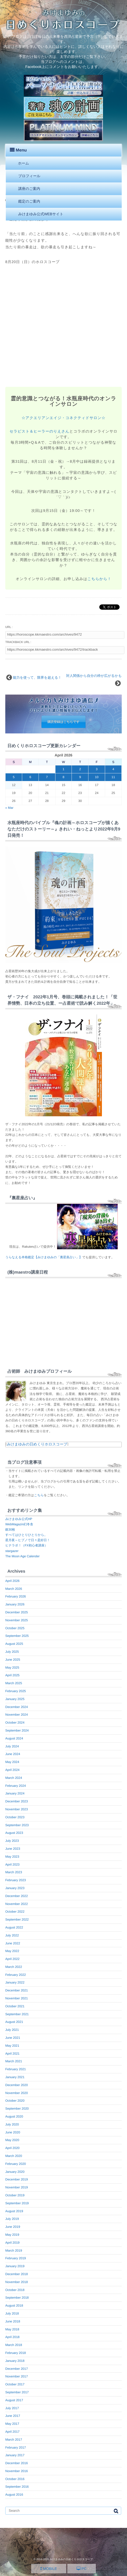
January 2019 (15, 2266)
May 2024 (12, 1762)
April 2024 (12, 1770)
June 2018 (12, 2321)
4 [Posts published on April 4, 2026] (113, 769)
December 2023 (16, 1801)
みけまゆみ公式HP (18, 1519)
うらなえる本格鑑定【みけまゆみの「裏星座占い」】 (43, 1257)
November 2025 (16, 1620)
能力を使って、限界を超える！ (37, 677)
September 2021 (17, 2014)
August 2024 (14, 1738)
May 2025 (12, 1667)
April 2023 (12, 1864)
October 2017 (15, 2384)
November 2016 (16, 2471)
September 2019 (17, 2203)
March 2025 (13, 1683)
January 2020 (15, 2172)
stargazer (11, 1551)
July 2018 (12, 2313)
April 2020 (12, 2148)
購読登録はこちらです (64, 722)
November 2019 (16, 2187)
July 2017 (12, 2408)
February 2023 (15, 1880)
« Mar (9, 808)
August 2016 (14, 2494)
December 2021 (16, 1990)
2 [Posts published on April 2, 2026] (80, 769)
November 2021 (16, 1998)
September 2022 (17, 1919)
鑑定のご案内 (29, 201)
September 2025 (17, 1636)
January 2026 (15, 1604)
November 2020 (16, 2093)
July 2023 (12, 1841)
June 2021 (12, 2038)
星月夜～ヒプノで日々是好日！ (27, 1540)
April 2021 (12, 2053)
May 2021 (12, 2045)
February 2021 (15, 2069)
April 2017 (12, 2431)
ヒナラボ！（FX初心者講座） (26, 1545)
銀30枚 (10, 1529)
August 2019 (14, 2211)
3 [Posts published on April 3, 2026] (97, 769)
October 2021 (15, 2006)
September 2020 (17, 2108)
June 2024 (12, 1754)
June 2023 (12, 1849)
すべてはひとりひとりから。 (26, 1535)
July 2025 (12, 1652)
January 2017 (15, 2455)
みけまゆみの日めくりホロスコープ (37, 1444)
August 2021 (14, 2022)
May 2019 (12, 2235)
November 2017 (16, 2376)
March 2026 (13, 1589)
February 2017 (15, 2447)
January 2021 (15, 2077)
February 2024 (15, 1786)
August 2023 (14, 1833)
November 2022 (16, 1904)
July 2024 (12, 1746)
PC (82, 2568)
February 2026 (15, 1596)
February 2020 (15, 2164)
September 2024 (17, 1730)
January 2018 (15, 2361)
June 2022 (12, 1943)
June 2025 (12, 1659)
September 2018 (17, 2297)
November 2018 (16, 2282)
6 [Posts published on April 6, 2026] (30, 777)
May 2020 (12, 2140)
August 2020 (14, 2116)
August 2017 (14, 2400)
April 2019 (12, 2242)
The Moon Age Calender (22, 1556)
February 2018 (15, 2353)
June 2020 (12, 2132)
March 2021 (13, 2061)
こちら (39, 1495)
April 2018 (12, 2337)
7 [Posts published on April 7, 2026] (47, 777)
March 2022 (13, 1967)
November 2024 (16, 1714)
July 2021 (12, 2030)
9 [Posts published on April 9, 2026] (80, 777)
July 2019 (12, 2219)
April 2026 (12, 1581)
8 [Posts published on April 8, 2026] (63, 777)
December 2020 (16, 2085)
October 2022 (15, 1911)
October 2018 (15, 2290)
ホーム (23, 163)
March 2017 (13, 2439)
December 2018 (16, 2274)
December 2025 (16, 1612)
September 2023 (17, 1825)
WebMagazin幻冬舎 (19, 1524)
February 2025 (15, 1691)
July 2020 (12, 2124)
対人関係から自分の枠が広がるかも (94, 676)
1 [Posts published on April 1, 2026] (63, 769)
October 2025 (15, 1628)
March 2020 (13, 2156)
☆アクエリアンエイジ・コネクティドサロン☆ (64, 418)
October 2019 (15, 2195)
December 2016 (16, 2463)
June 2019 (12, 2227)
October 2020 (15, 2100)
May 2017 (12, 2424)
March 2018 (13, 2345)
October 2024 (15, 1722)
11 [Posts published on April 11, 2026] (113, 777)
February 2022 (15, 1975)
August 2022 (14, 1927)
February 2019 (15, 2258)
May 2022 (12, 1951)
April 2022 (12, 1959)
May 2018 (12, 2329)
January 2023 (15, 1888)
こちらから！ (99, 579)
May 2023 (12, 1856)
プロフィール (29, 176)
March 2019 (13, 2250)
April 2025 (12, 1675)
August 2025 (14, 1644)
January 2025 (15, 1699)
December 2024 (16, 1707)
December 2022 (16, 1896)
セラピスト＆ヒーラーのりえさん (39, 431)
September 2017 (17, 2392)
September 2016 (17, 2486)
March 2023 (13, 1872)
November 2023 (16, 1809)
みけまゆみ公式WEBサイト (40, 214)
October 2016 (15, 2479)
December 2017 (16, 2369)
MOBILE (48, 2568)
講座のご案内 (29, 189)
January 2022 (15, 1982)
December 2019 (16, 2179)
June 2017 (12, 2416)
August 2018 (14, 2305)
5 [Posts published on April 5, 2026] (14, 777)
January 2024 (15, 1793)
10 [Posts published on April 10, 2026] (96, 777)
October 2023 (15, 1817)
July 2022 (12, 1935)
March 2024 (13, 1778)
